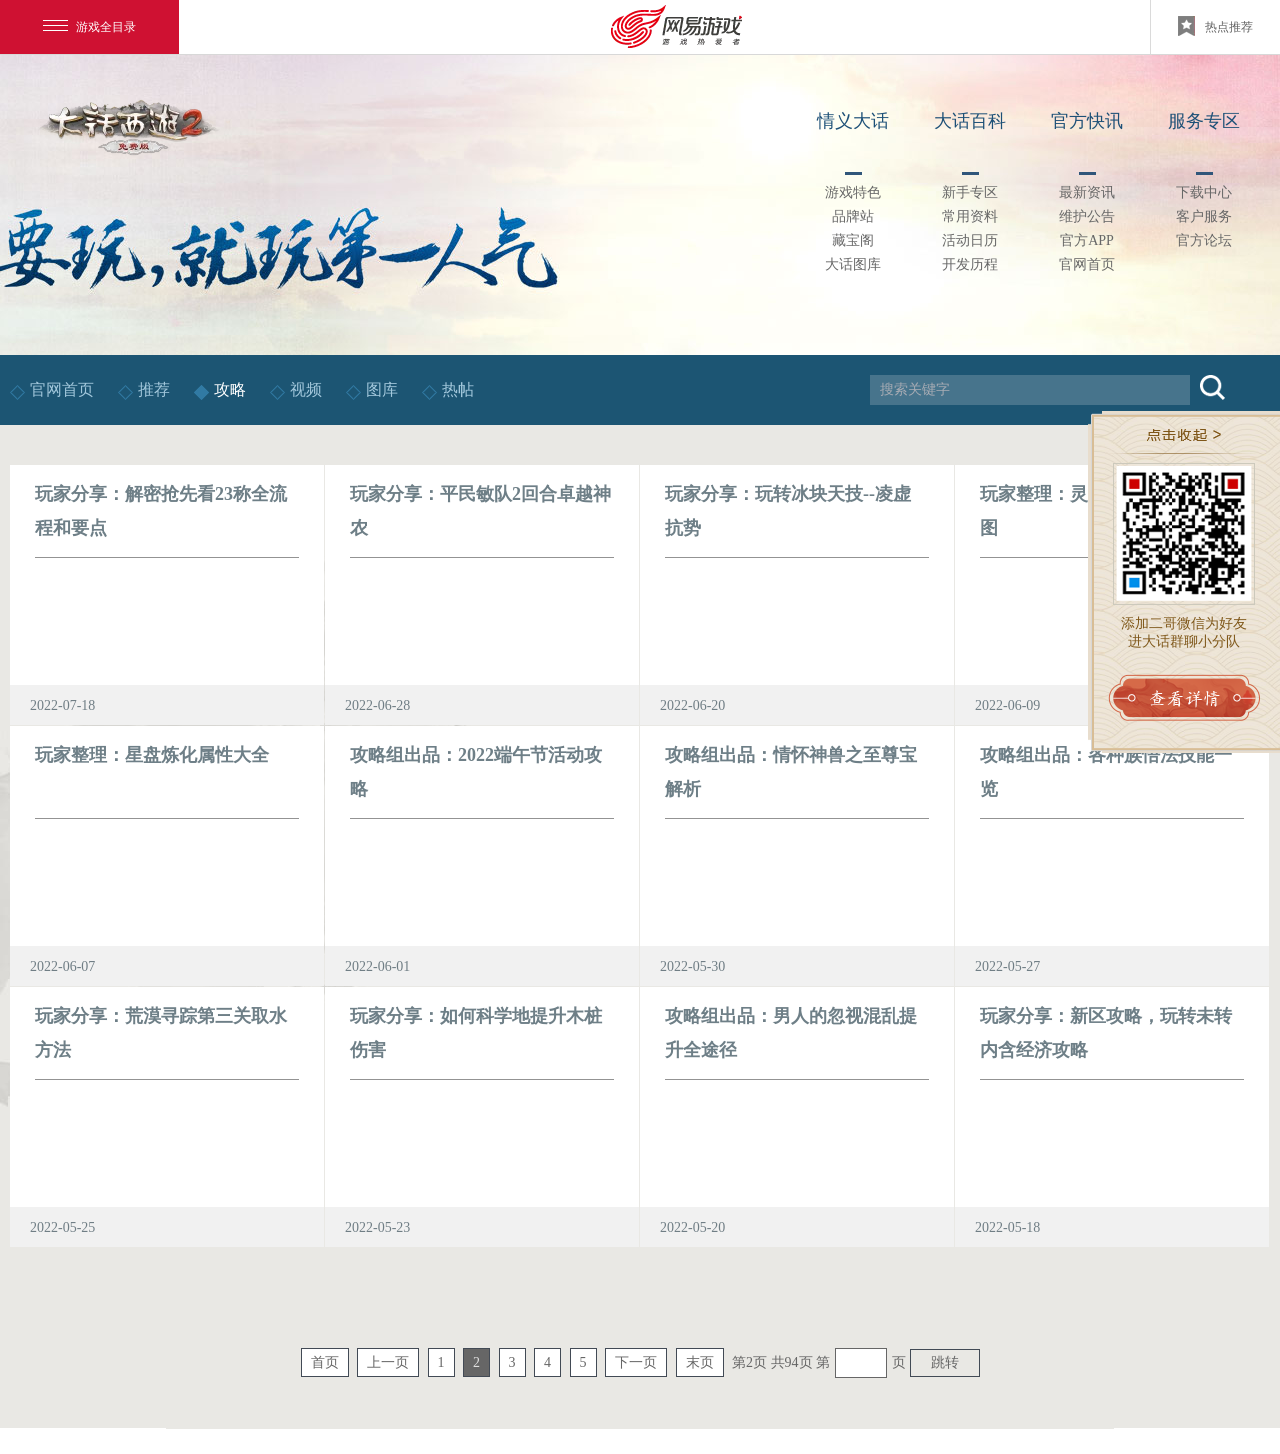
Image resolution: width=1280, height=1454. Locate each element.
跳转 (945, 1362)
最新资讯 (1087, 192)
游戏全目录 (89, 27)
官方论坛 (1204, 240)
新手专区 (970, 192)
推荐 (154, 389)
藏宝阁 (853, 240)
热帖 (458, 389)
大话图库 (853, 264)
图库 (382, 389)
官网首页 (1087, 264)
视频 (308, 389)
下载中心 (1204, 192)
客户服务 (1204, 216)
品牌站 (853, 216)
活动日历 (970, 240)
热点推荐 (1215, 26)
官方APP (1087, 240)
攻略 (230, 389)
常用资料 (970, 216)
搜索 (1212, 387)
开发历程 (970, 264)
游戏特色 (853, 192)
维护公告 (1087, 216)
